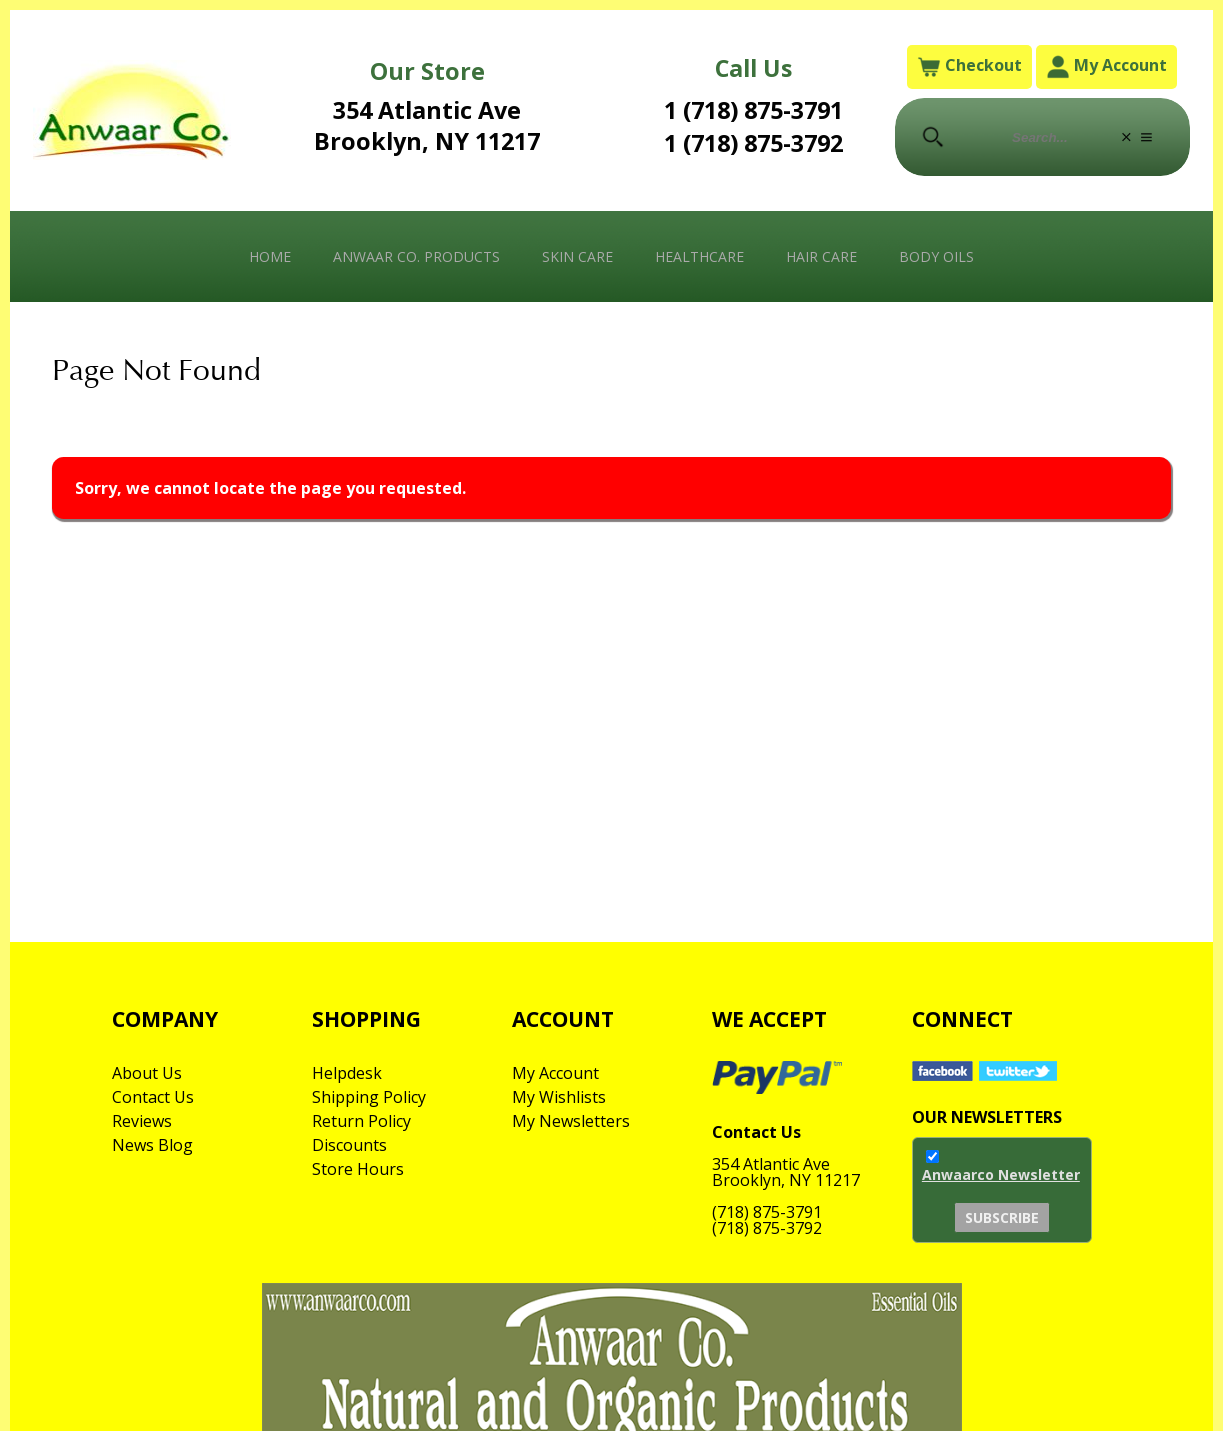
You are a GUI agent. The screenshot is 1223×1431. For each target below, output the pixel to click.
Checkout (969, 66)
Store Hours (358, 1169)
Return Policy (361, 1121)
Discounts (349, 1145)
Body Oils (936, 256)
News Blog (152, 1145)
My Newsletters (571, 1121)
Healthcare (699, 256)
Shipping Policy (369, 1097)
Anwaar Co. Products (416, 256)
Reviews (142, 1121)
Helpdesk (347, 1073)
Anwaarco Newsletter (1001, 1174)
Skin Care (577, 256)
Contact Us (153, 1097)
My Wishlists (559, 1097)
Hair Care (821, 256)
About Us (147, 1073)
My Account (1106, 66)
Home (270, 256)
